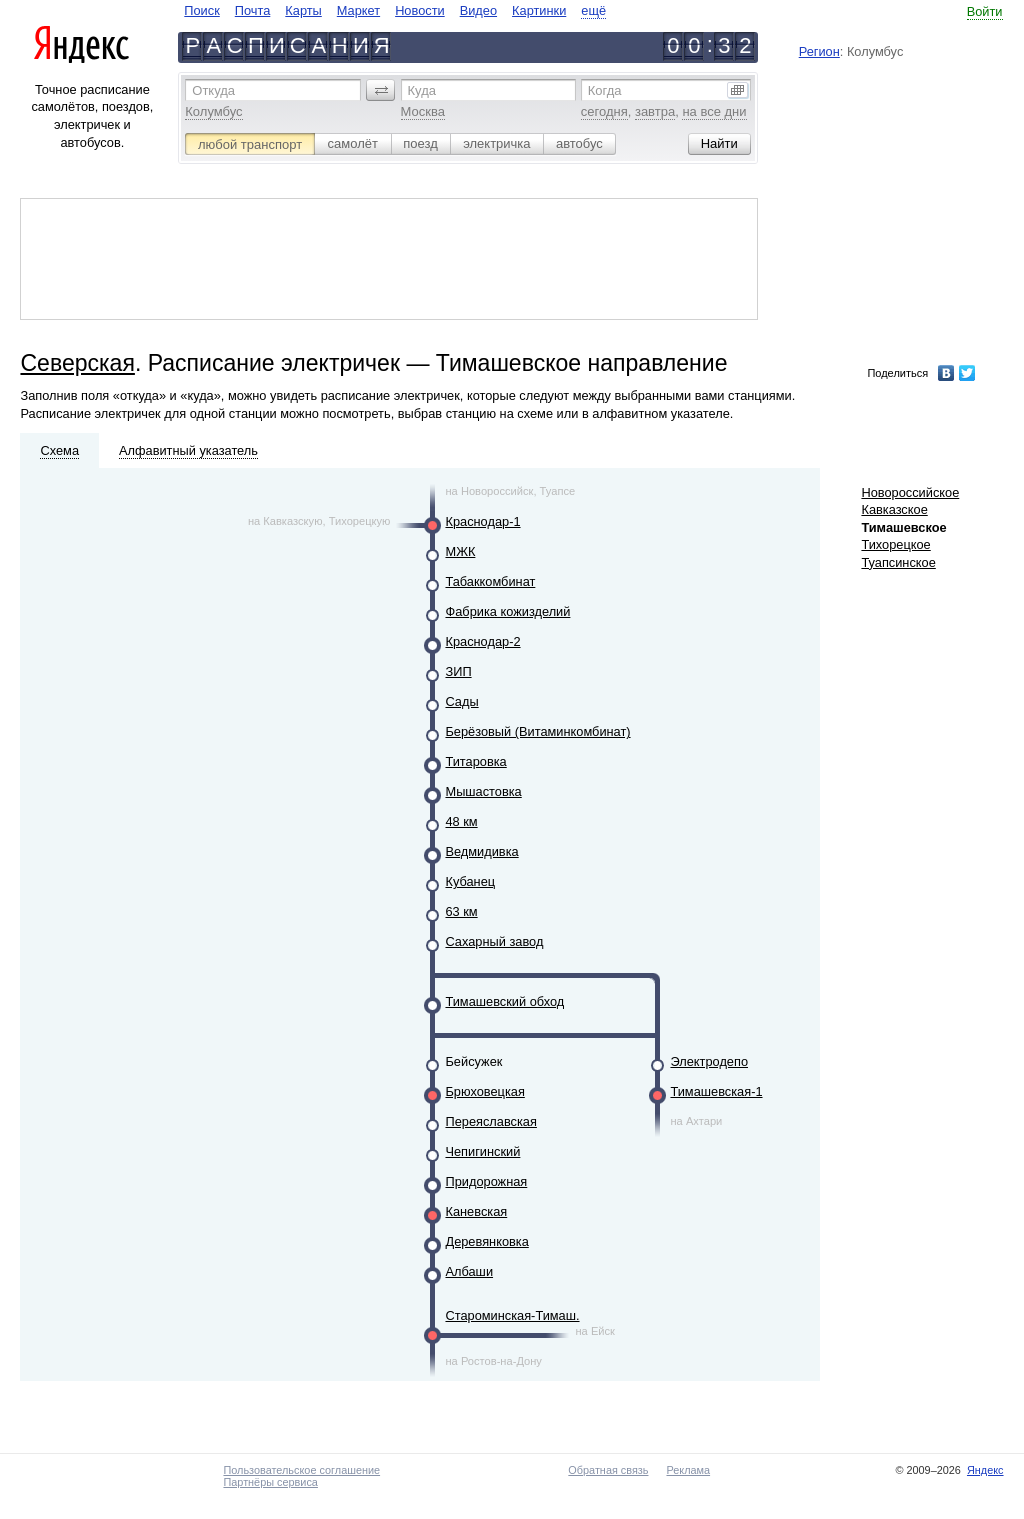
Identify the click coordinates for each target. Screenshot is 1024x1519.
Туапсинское (898, 562)
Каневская (476, 1211)
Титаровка (475, 761)
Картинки (539, 10)
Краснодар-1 (482, 521)
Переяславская (490, 1121)
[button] (381, 90)
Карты (303, 10)
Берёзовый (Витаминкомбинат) (537, 731)
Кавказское (894, 509)
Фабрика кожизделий (507, 611)
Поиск (201, 10)
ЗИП (458, 671)
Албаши (469, 1271)
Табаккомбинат (490, 581)
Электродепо (709, 1061)
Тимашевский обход (504, 1001)
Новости (420, 10)
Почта (253, 10)
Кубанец (470, 881)
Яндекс (985, 1470)
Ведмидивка (481, 851)
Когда (605, 90)
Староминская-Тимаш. (512, 1315)
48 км (461, 821)
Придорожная (486, 1181)
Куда (422, 90)
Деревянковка (486, 1241)
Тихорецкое (895, 544)
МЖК (460, 551)
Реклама (688, 1470)
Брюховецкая (484, 1091)
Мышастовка (483, 791)
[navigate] (395, 10)
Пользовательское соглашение (301, 1470)
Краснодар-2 (482, 641)
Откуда (213, 90)
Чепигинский (482, 1151)
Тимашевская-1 (716, 1091)
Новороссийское (910, 492)
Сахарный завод (494, 941)
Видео (478, 10)
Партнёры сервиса (270, 1482)
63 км (461, 911)
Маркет (358, 10)
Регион (819, 51)
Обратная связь (608, 1470)
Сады (461, 701)
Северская (77, 363)
